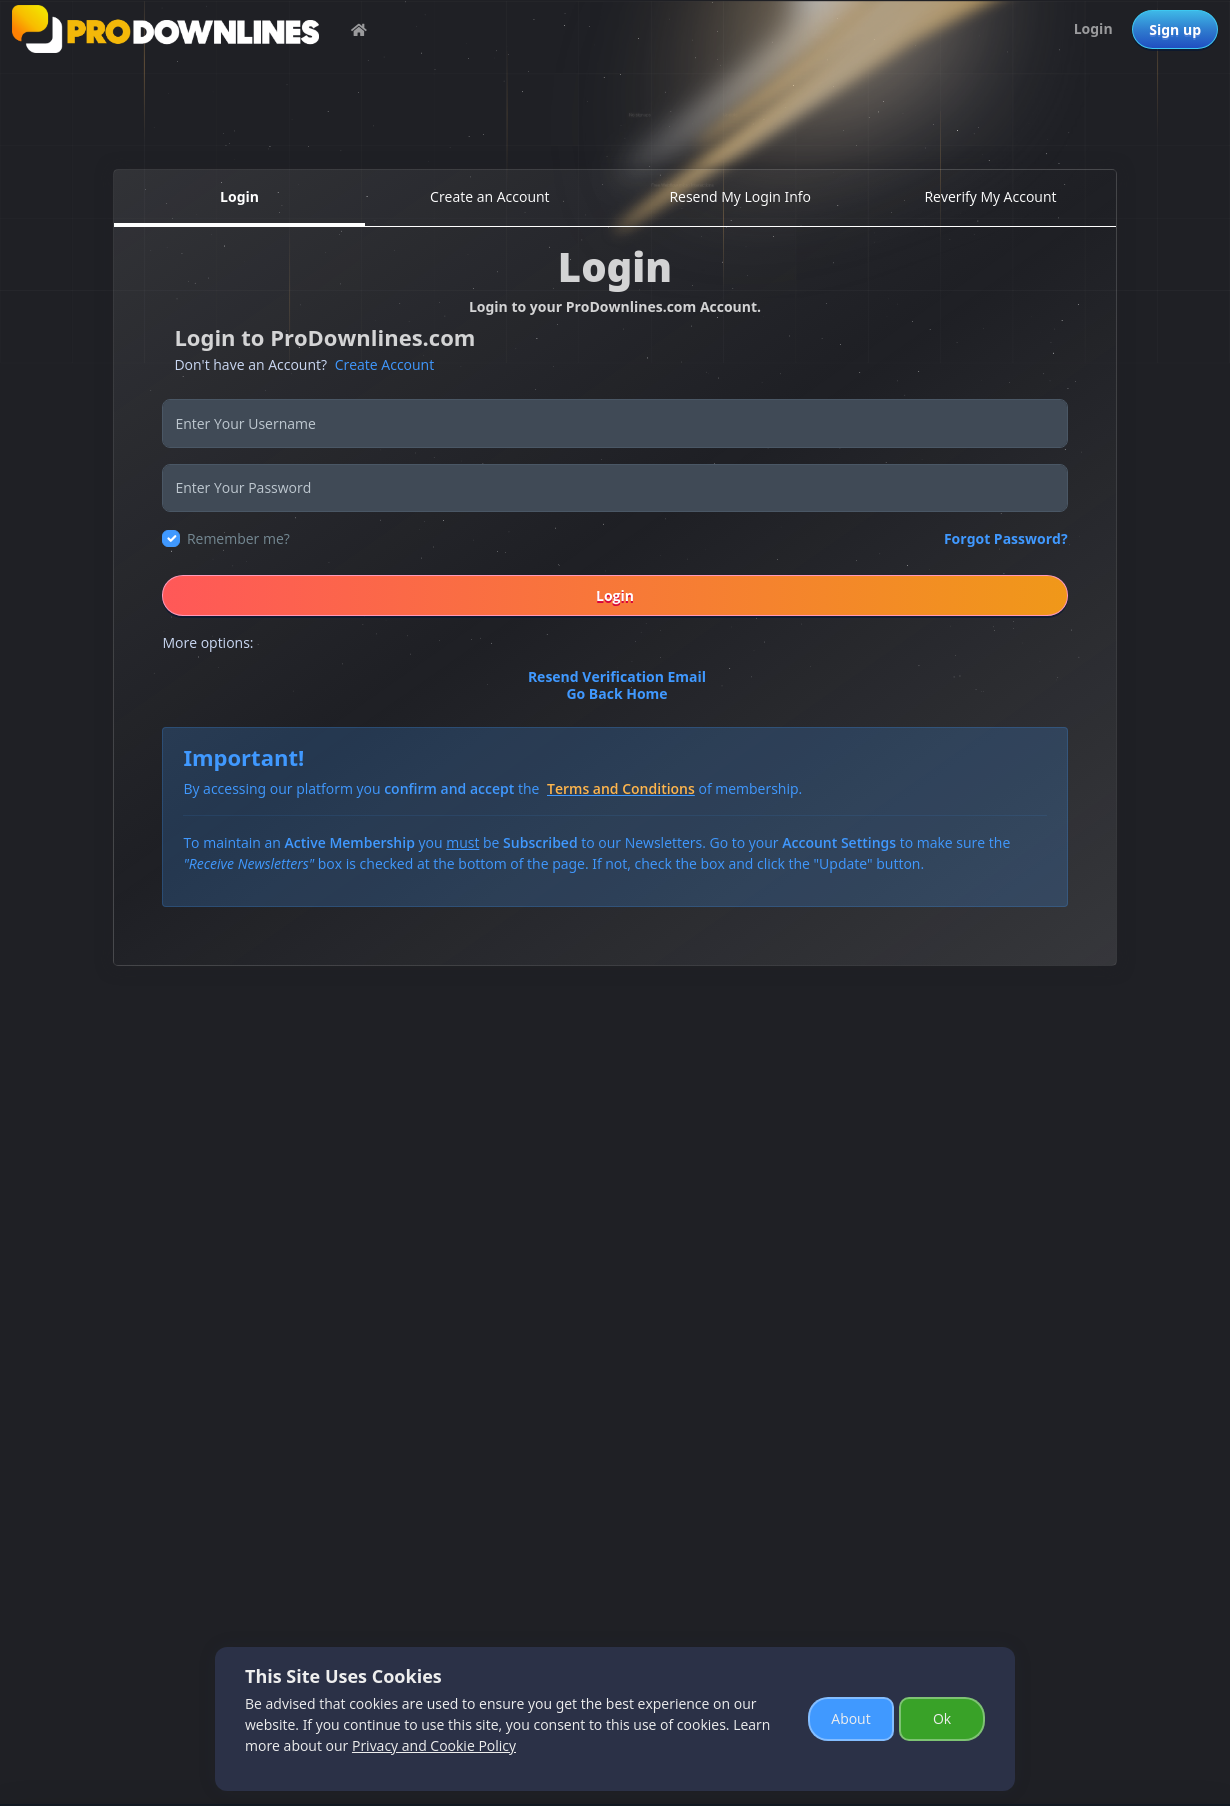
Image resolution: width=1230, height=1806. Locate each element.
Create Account (385, 364)
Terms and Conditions (621, 788)
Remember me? (238, 538)
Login (1093, 28)
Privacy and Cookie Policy (434, 1745)
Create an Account (490, 196)
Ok (942, 1718)
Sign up (1175, 29)
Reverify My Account (990, 196)
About (850, 1718)
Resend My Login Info (740, 196)
